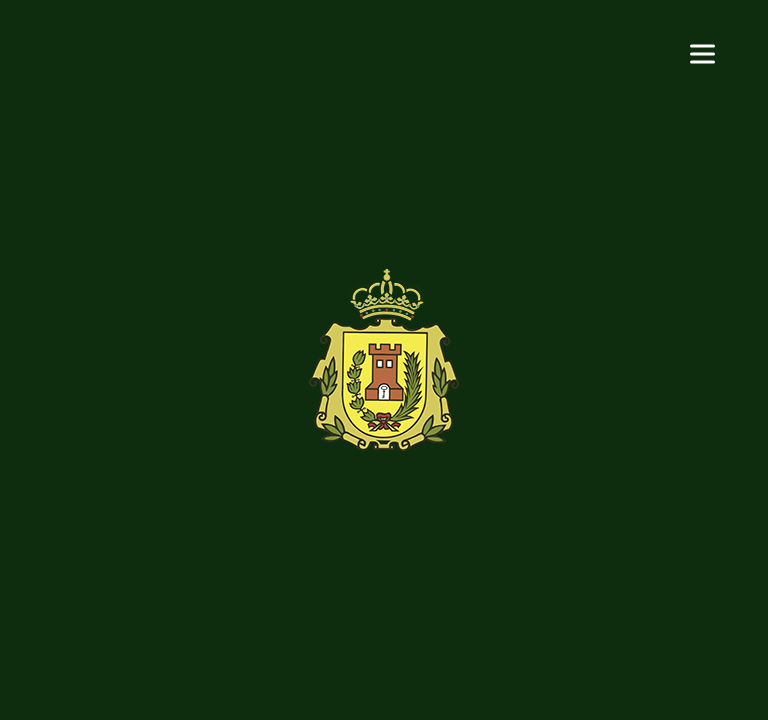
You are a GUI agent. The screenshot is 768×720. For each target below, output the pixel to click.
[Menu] (702, 52)
